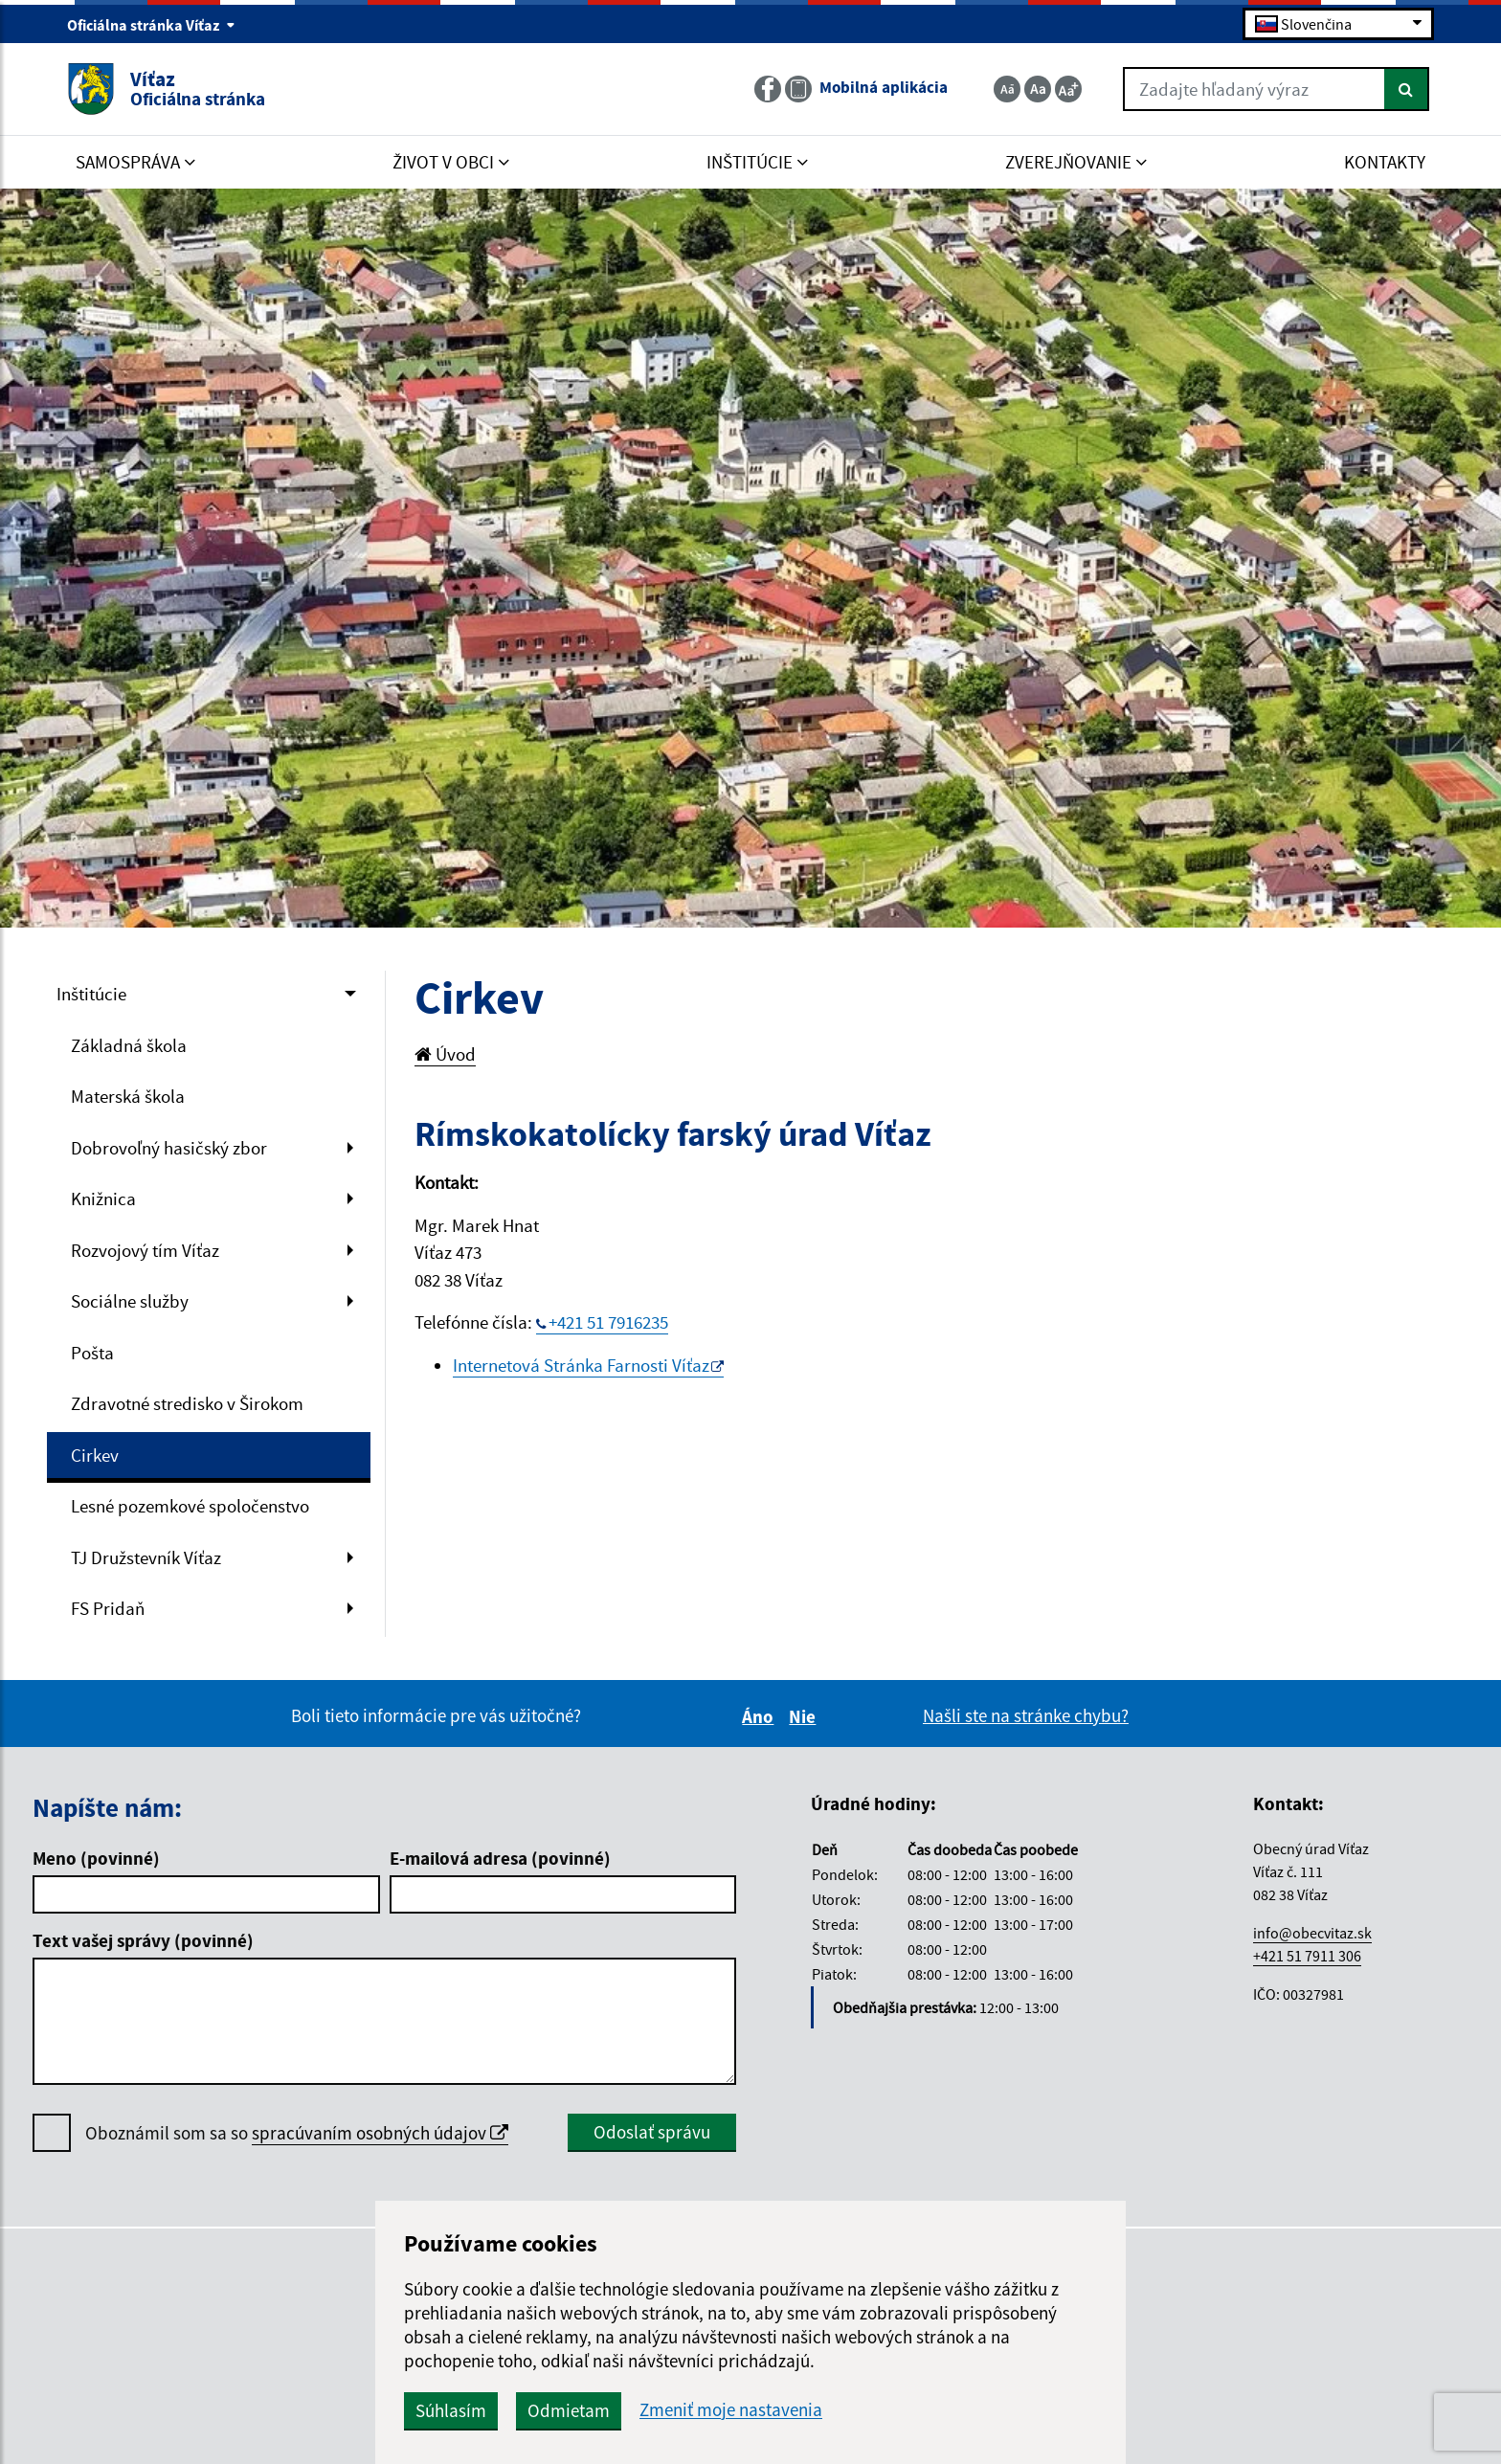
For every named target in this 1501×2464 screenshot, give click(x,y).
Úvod (445, 1053)
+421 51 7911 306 (1307, 1955)
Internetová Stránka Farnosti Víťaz (581, 1365)
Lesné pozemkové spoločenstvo (190, 1505)
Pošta (92, 1352)
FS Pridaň (108, 1608)
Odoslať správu (652, 2131)
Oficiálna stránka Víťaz (151, 24)
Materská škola (128, 1096)
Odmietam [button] (568, 2410)
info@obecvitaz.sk (1312, 1932)
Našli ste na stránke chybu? (1026, 1715)
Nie (805, 1716)
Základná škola (129, 1045)
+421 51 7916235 (608, 1321)
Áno (760, 1716)
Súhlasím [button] (450, 2410)
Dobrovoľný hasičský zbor (169, 1147)
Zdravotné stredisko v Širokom (187, 1403)
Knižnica (103, 1198)
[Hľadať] (1406, 89)
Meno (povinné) (96, 1858)
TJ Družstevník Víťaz (146, 1557)
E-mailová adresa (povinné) (500, 1858)
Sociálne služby (130, 1300)
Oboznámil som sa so (296, 2133)
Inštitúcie (91, 993)
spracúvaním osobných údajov (380, 2132)
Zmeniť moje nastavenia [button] (730, 2410)
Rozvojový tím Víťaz (145, 1250)
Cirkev (95, 1455)
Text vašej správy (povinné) (143, 1940)
